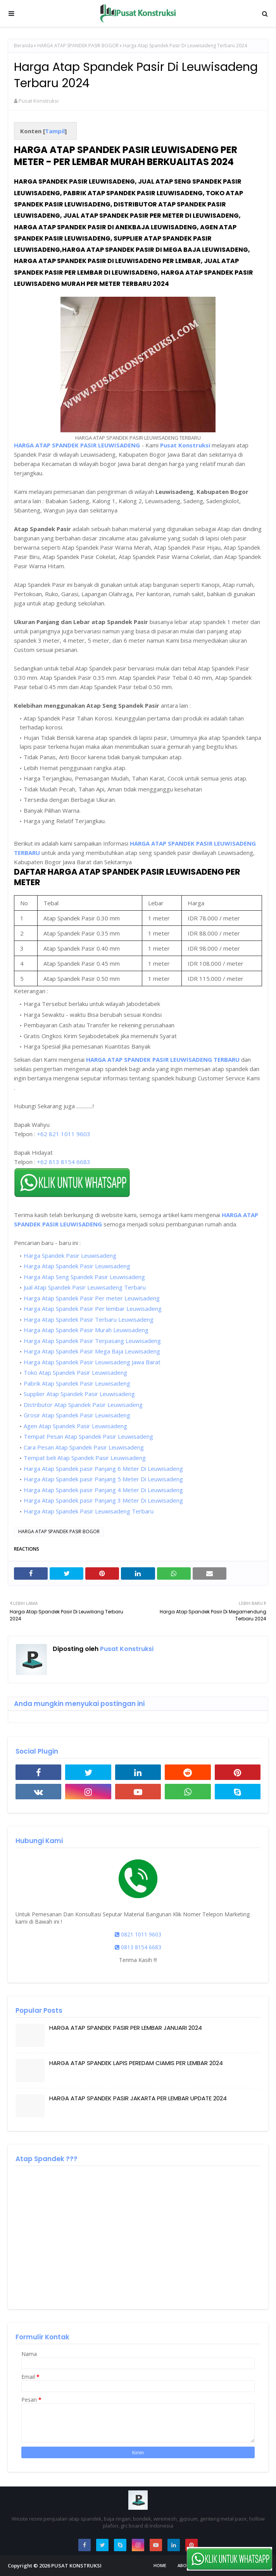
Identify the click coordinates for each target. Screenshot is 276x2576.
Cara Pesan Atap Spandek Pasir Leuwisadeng (84, 1447)
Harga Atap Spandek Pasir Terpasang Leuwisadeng (92, 1341)
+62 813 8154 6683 (63, 1162)
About (185, 2565)
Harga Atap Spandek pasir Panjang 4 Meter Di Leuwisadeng (103, 1490)
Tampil (55, 131)
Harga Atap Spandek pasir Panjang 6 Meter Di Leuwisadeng (103, 1468)
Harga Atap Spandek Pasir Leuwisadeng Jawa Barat (92, 1362)
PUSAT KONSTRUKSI (76, 2565)
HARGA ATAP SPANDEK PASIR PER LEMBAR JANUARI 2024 (125, 2028)
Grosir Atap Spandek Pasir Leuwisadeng (77, 1415)
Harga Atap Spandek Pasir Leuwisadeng (77, 1266)
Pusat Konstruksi (39, 100)
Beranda (23, 45)
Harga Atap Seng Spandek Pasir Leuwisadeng (84, 1277)
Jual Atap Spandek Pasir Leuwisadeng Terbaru (85, 1287)
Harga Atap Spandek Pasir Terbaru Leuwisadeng (89, 1319)
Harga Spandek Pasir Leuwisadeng (70, 1255)
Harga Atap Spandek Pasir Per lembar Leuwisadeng (93, 1308)
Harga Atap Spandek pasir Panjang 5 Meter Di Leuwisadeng (103, 1479)
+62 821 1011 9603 (63, 1134)
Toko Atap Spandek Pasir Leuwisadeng (75, 1372)
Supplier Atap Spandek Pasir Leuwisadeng (79, 1394)
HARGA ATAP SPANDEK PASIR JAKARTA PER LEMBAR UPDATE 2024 (138, 2098)
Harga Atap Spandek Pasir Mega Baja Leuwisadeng (92, 1351)
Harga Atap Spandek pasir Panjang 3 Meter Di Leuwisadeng (103, 1500)
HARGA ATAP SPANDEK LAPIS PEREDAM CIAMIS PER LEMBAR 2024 (136, 2063)
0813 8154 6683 (138, 1947)
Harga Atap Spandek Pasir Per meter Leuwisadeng (92, 1298)
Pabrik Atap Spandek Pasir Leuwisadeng (77, 1383)
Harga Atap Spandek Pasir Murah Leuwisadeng (86, 1330)
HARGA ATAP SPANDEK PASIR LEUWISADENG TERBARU (163, 1059)
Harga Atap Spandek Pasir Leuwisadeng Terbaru (89, 1511)
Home (160, 2565)
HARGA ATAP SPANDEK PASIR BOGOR (78, 45)
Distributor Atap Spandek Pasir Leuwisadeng (83, 1404)
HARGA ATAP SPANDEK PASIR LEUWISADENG (77, 445)
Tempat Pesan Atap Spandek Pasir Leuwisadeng (88, 1436)
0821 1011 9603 (138, 1934)
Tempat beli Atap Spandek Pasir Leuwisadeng (85, 1458)
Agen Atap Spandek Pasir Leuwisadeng (75, 1426)
